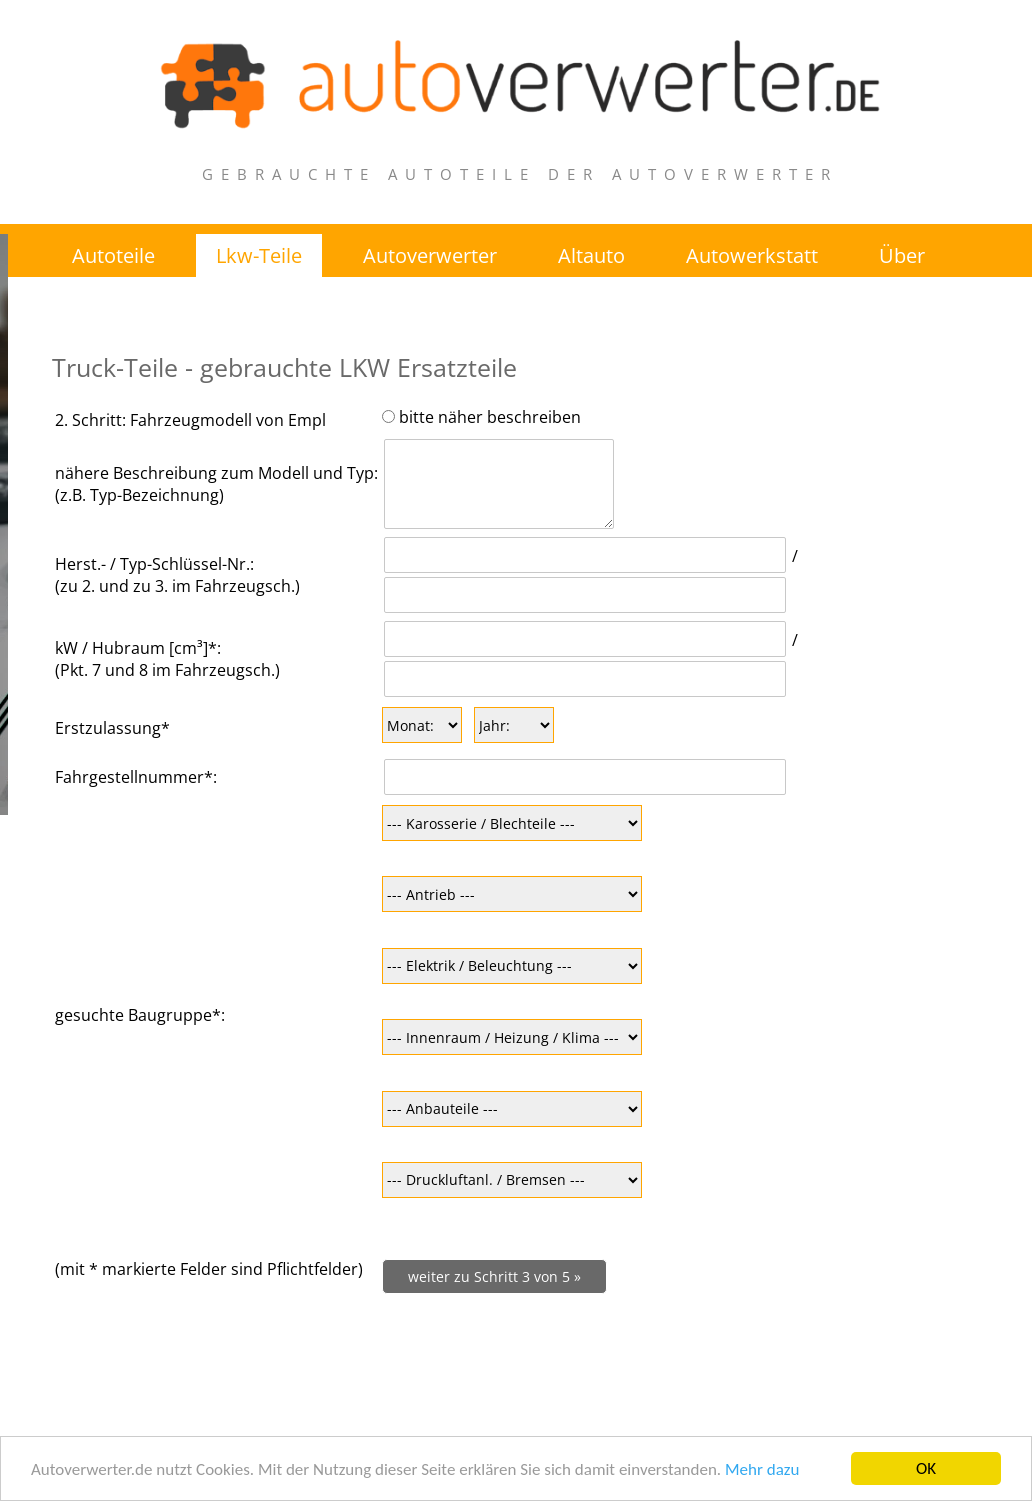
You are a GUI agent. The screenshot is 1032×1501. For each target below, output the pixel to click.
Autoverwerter (430, 255)
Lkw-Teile (259, 255)
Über (902, 255)
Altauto (591, 255)
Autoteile (113, 255)
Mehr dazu (762, 1469)
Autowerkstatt (752, 255)
